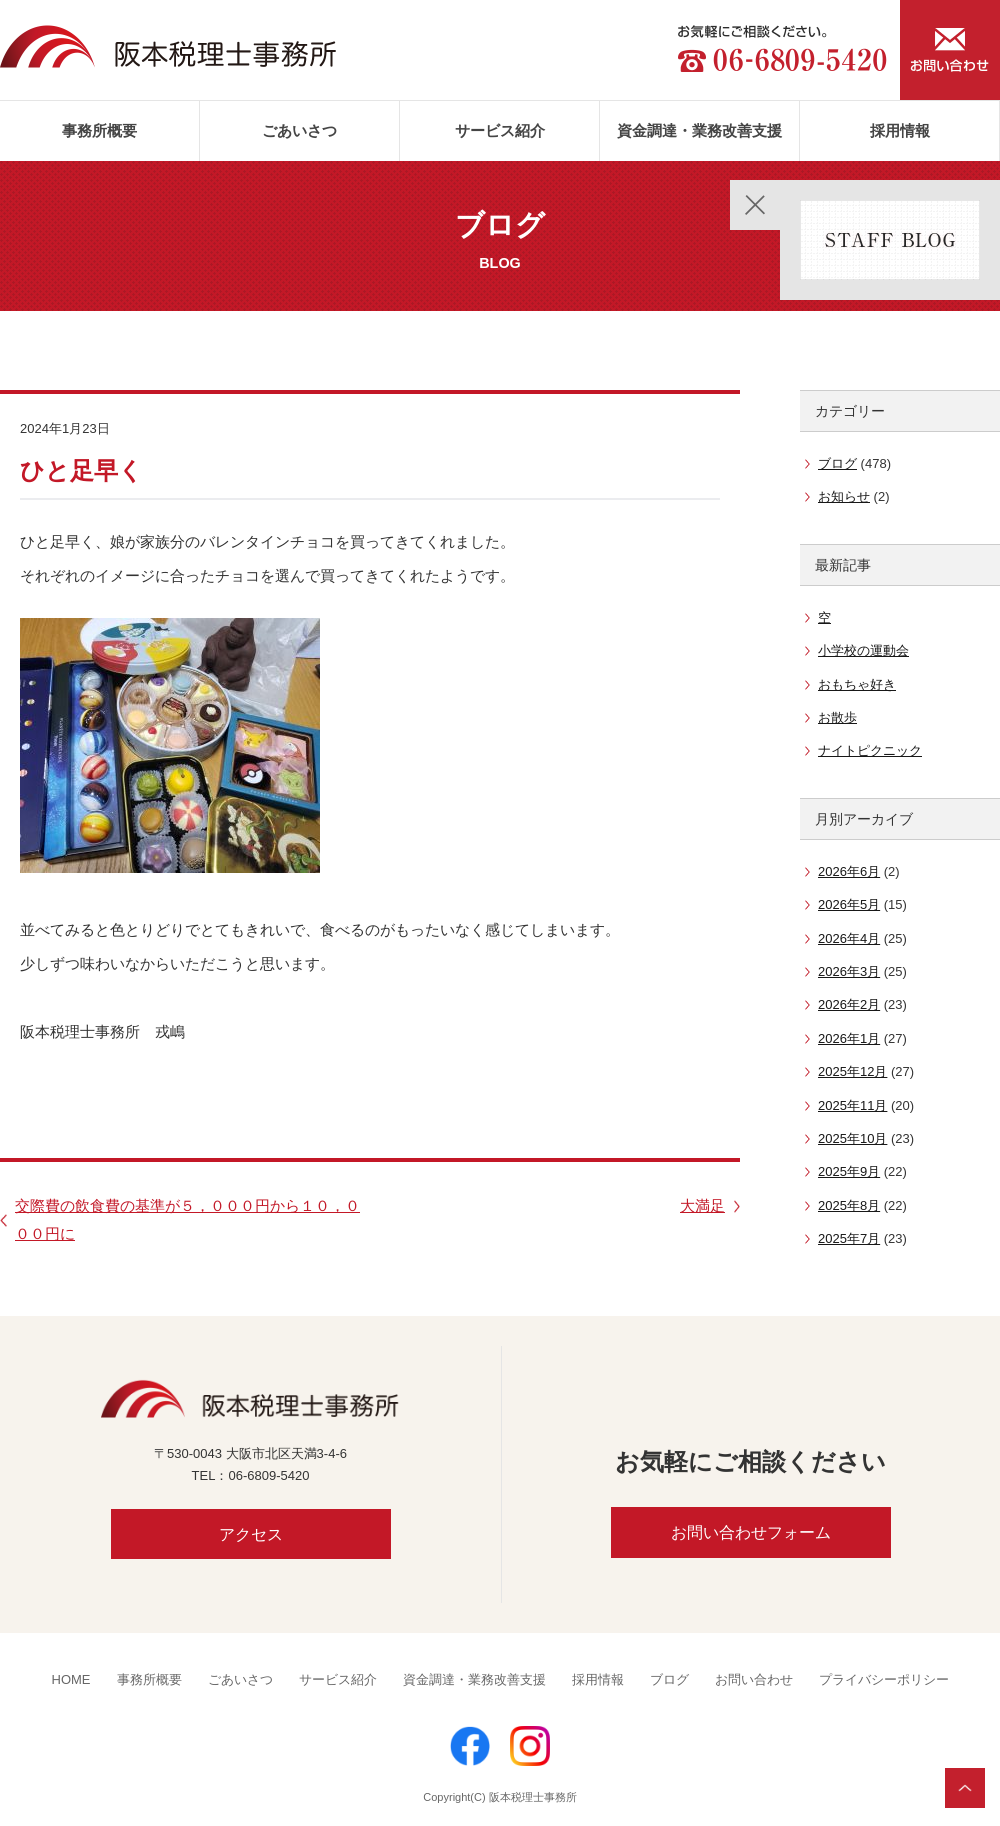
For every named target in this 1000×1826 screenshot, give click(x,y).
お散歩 (837, 717)
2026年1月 (849, 1038)
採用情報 (900, 130)
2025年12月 (852, 1071)
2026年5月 (849, 904)
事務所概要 (99, 130)
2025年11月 (852, 1105)
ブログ (837, 463)
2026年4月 (849, 938)
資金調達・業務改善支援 (699, 130)
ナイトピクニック (870, 750)
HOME (71, 1679)
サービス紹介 (500, 130)
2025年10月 (852, 1138)
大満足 (702, 1205)
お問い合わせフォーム (751, 1532)
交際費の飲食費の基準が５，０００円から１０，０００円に (187, 1219)
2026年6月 (849, 871)
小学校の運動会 (863, 650)
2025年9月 (849, 1171)
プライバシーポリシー (884, 1679)
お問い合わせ (754, 1679)
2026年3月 (849, 971)
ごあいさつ (299, 130)
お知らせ (844, 496)
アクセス (251, 1534)
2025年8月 (849, 1205)
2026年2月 (849, 1004)
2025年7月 (849, 1238)
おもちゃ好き (857, 684)
